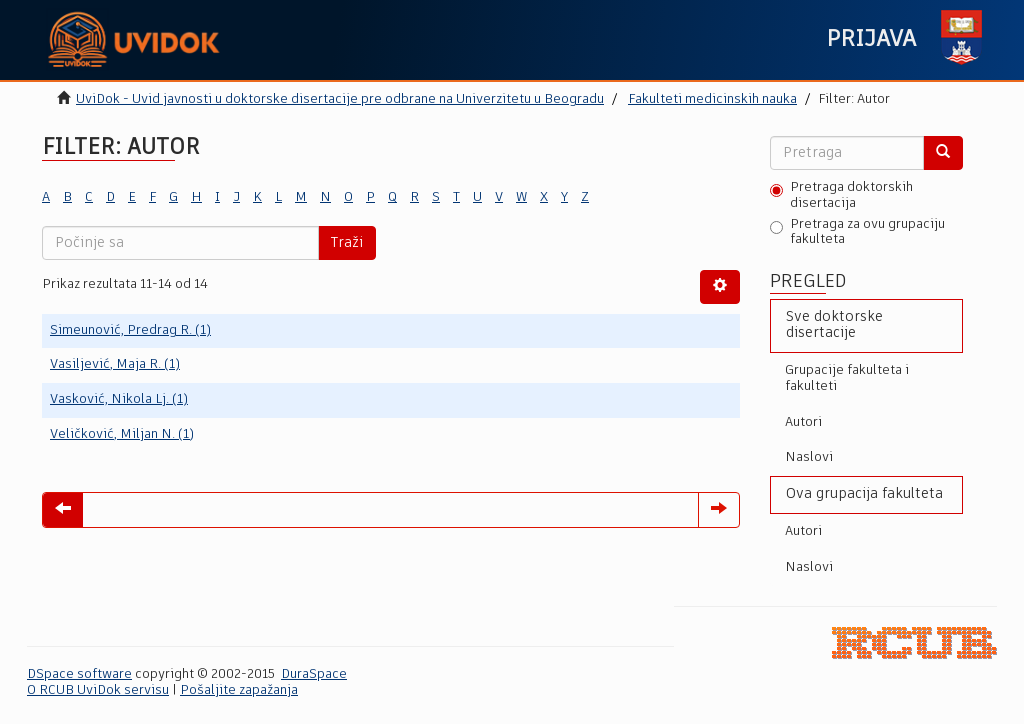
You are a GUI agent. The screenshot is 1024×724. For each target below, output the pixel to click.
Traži (347, 243)
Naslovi (809, 457)
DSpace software (79, 674)
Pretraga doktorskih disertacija (841, 195)
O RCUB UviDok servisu (98, 690)
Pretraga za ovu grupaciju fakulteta (857, 232)
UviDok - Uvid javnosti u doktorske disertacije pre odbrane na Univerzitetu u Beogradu (340, 99)
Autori (803, 422)
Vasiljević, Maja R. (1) (115, 364)
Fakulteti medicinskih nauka (712, 99)
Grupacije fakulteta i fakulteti (847, 378)
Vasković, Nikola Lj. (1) (119, 399)
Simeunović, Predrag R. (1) (130, 330)
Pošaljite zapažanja (239, 690)
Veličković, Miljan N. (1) (122, 434)
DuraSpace (314, 674)
